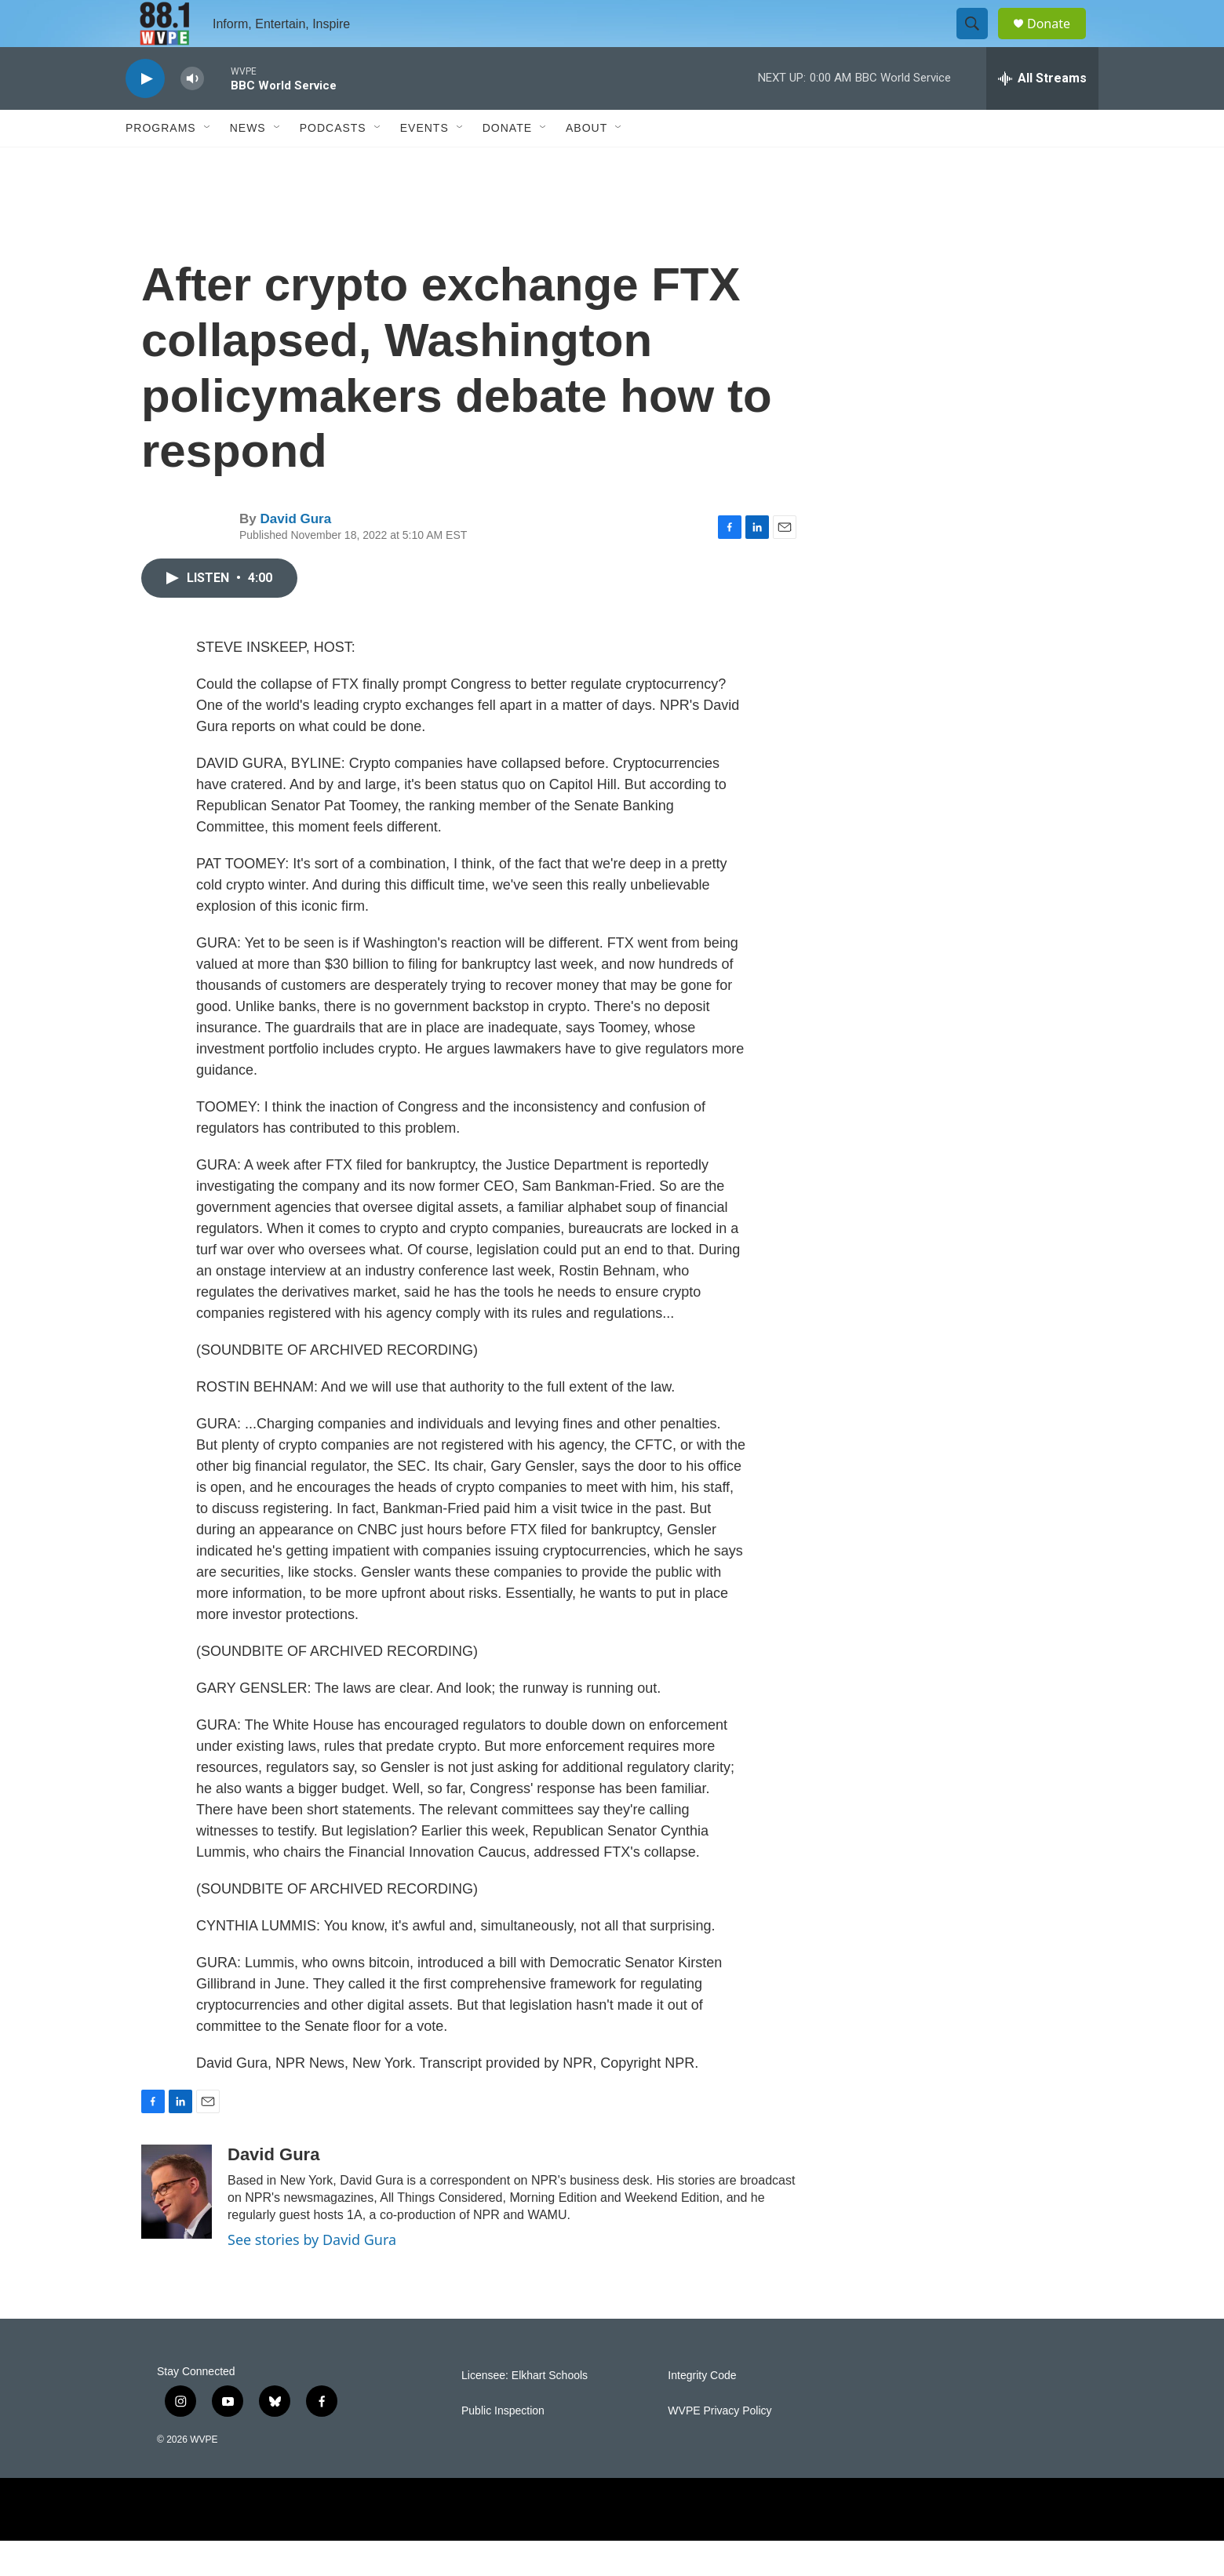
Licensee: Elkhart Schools (524, 2411)
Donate (1058, 41)
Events (424, 163)
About (586, 163)
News (248, 163)
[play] (145, 114)
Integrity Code (702, 2411)
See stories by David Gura (312, 2274)
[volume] (192, 114)
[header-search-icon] (979, 41)
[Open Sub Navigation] (208, 163)
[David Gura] (176, 2227)
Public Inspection (503, 2446)
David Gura (295, 554)
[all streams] (1042, 113)
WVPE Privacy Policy (719, 2446)
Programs (161, 163)
